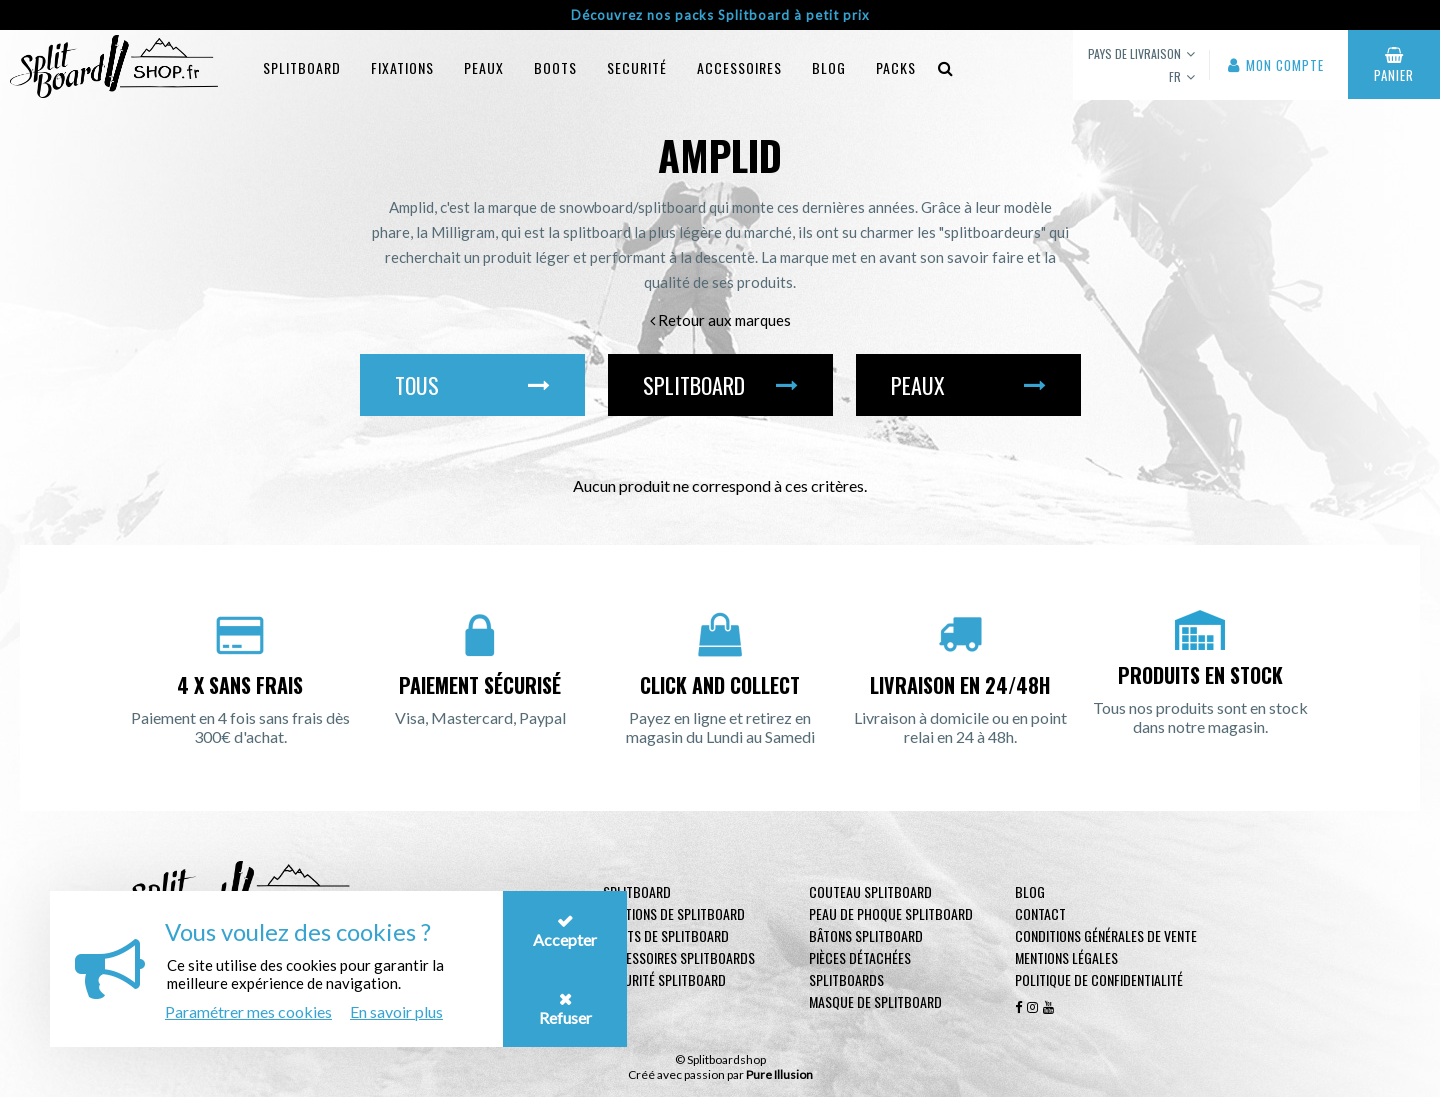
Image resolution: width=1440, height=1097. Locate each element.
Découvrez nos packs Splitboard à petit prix (720, 15)
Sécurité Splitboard (664, 979)
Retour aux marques (720, 320)
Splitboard (302, 67)
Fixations (402, 67)
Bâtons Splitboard (866, 935)
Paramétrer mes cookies (248, 1011)
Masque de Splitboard (875, 1001)
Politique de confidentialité (1099, 979)
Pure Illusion (779, 1074)
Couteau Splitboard (870, 891)
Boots (555, 67)
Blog (1030, 891)
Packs (896, 67)
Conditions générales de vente (1106, 935)
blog (829, 67)
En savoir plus (396, 1011)
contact (1040, 913)
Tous (472, 385)
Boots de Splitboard (666, 935)
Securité (637, 67)
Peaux (484, 67)
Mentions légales (1066, 957)
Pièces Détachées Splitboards (860, 968)
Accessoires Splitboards (679, 957)
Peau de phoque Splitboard (891, 913)
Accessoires (739, 67)
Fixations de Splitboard (674, 913)
